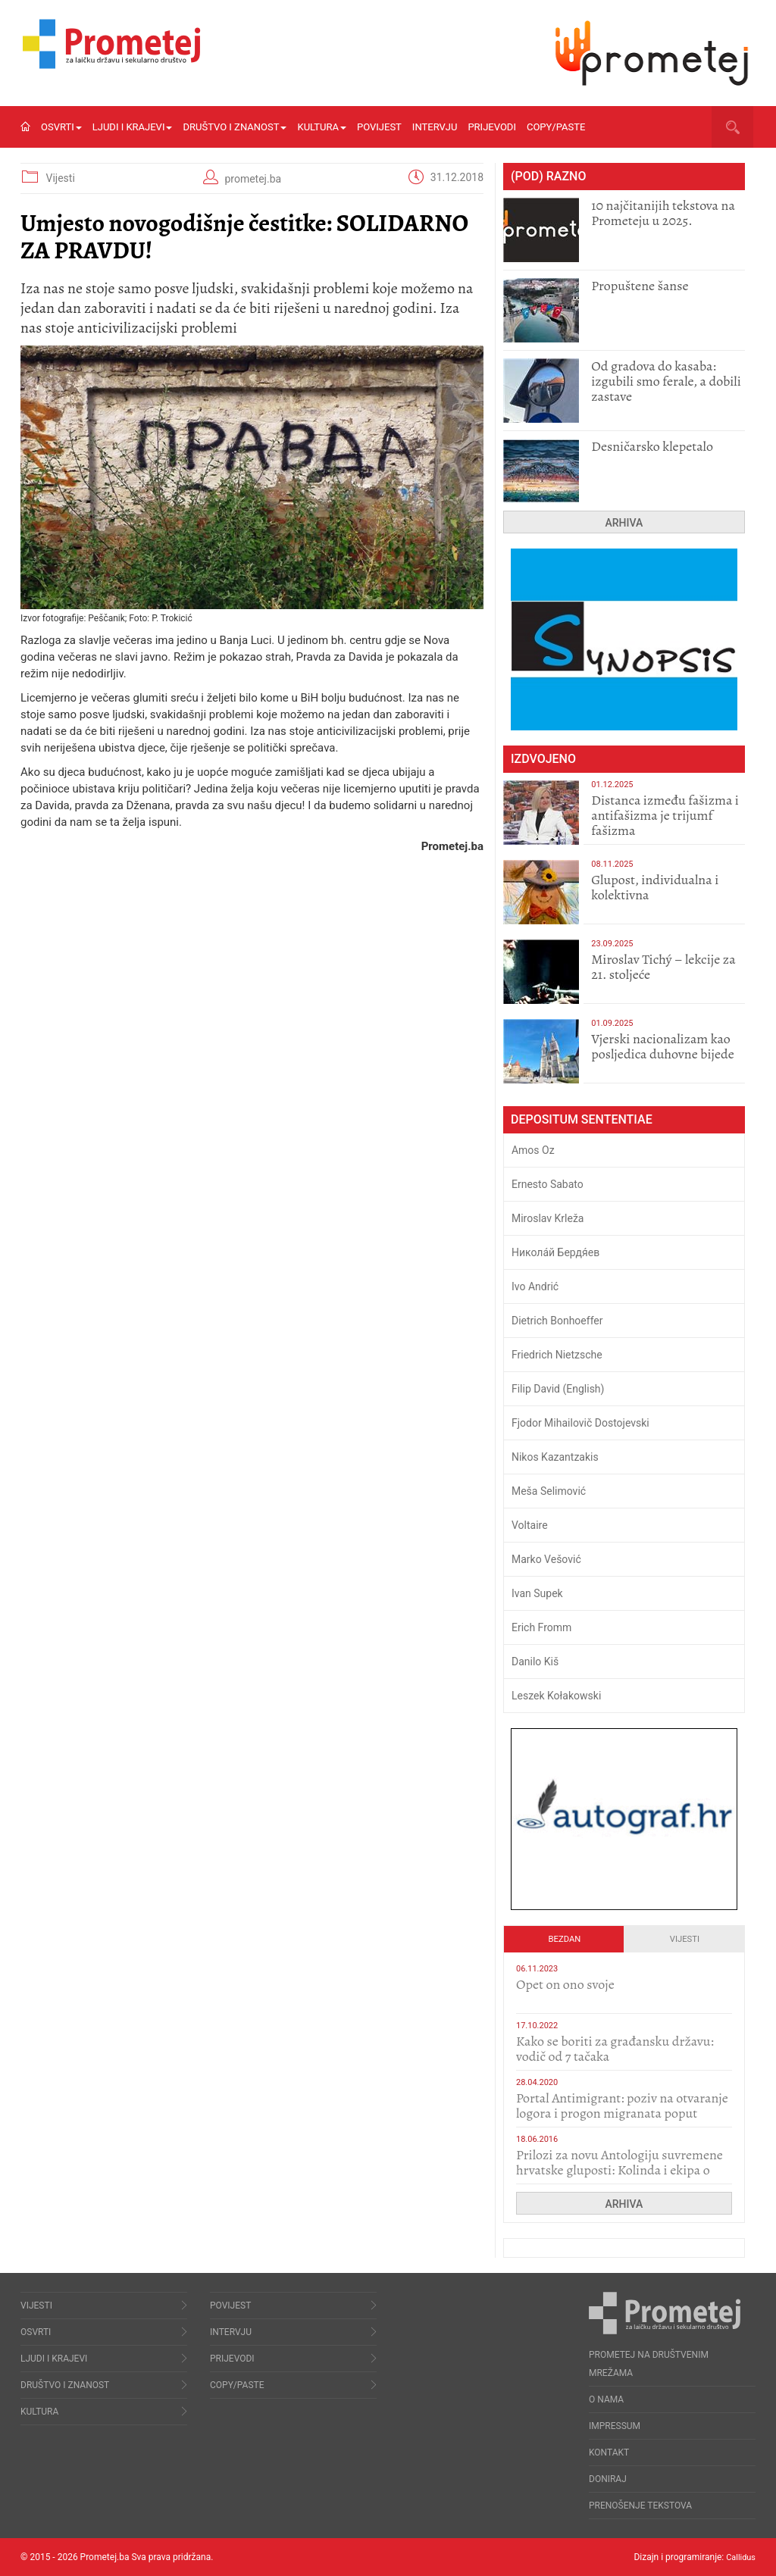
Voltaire (530, 1525)
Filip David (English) (558, 1389)
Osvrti (61, 127)
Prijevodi (492, 127)
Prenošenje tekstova (640, 2505)
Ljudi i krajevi (132, 127)
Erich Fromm (541, 1627)
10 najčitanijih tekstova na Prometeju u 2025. (663, 213)
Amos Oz (533, 1150)
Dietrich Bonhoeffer (557, 1321)
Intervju (435, 127)
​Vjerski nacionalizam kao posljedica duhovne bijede (662, 1046)
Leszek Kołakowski (556, 1696)
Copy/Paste (556, 127)
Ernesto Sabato (548, 1184)
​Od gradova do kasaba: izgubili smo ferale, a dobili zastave (666, 381)
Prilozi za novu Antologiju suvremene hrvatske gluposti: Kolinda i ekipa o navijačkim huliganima (619, 2170)
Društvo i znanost (234, 127)
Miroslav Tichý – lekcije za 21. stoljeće (663, 966)
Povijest (379, 127)
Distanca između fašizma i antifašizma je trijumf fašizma (665, 815)
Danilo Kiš (535, 1661)
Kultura (321, 127)
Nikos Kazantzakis (555, 1457)
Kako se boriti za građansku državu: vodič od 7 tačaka (615, 2048)
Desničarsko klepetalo (652, 446)
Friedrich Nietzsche (557, 1355)
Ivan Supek (537, 1593)
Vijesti (59, 178)
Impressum (614, 2426)
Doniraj (608, 2479)
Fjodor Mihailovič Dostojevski (580, 1423)
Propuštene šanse (639, 286)
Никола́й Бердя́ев (555, 1252)
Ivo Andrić (535, 1286)
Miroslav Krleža (548, 1218)
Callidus (739, 2557)
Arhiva (624, 523)
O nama (606, 2399)
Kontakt (609, 2452)
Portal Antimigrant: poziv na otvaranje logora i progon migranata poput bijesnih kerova (622, 2113)
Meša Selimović (549, 1491)
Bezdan (565, 1939)
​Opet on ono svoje (565, 1984)
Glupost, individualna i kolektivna (654, 887)
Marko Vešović (546, 1559)
